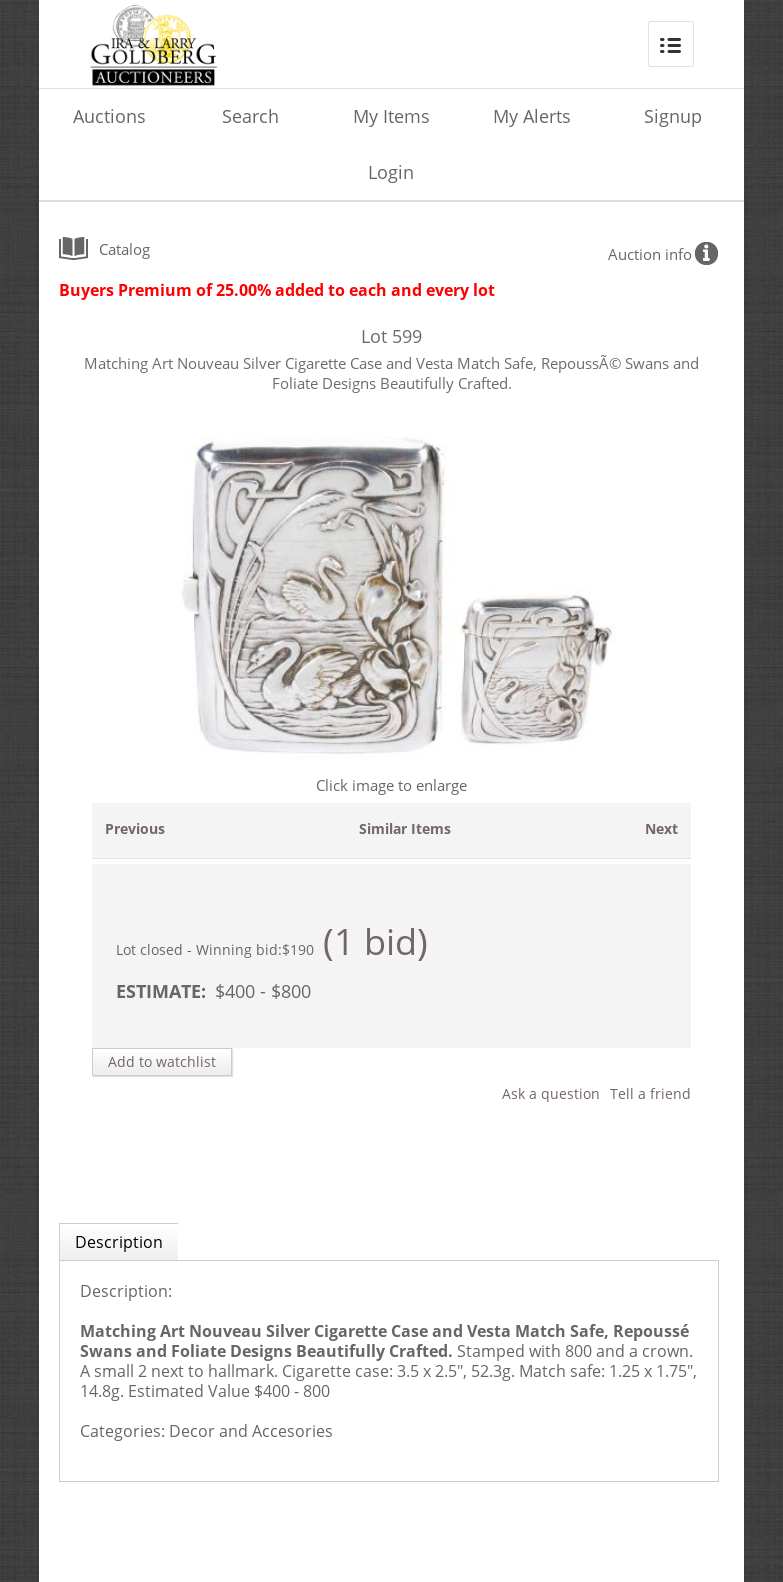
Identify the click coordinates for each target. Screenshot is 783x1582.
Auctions (109, 116)
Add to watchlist (162, 1061)
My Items (391, 116)
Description (119, 1242)
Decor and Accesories (251, 1431)
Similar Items (405, 828)
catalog (124, 249)
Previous (135, 828)
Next (661, 828)
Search (250, 116)
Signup (673, 116)
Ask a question (551, 1093)
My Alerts (532, 116)
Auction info (650, 254)
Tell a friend (650, 1093)
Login (391, 172)
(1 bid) (375, 941)
